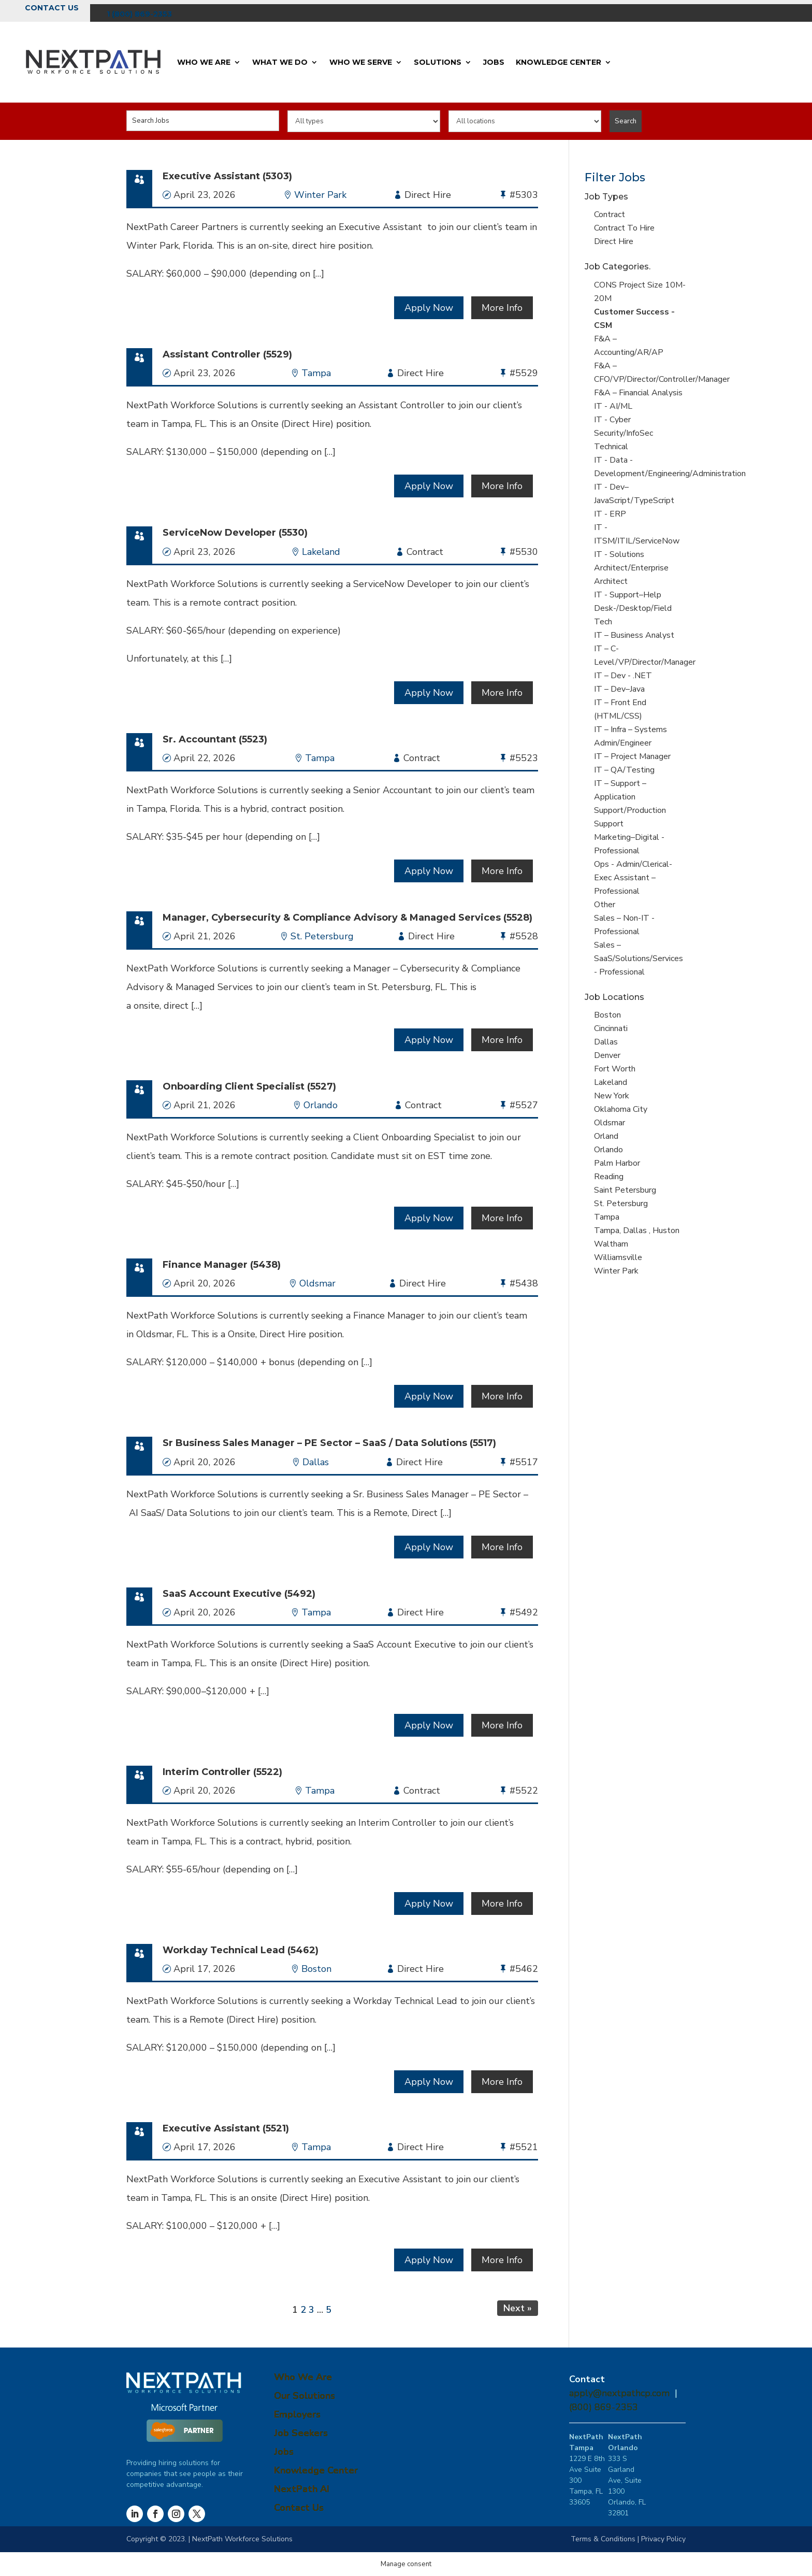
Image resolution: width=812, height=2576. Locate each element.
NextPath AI (301, 2489)
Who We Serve (360, 62)
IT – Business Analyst (634, 635)
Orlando (320, 1105)
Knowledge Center (558, 62)
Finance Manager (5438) (222, 1264)
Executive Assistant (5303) (227, 176)
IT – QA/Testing (624, 770)
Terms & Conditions (603, 2539)
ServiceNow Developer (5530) (235, 532)
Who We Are (203, 62)
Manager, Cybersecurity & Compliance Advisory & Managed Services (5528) (347, 917)
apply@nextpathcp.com (619, 2393)
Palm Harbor (617, 1163)
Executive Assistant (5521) (226, 2128)
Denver (607, 1055)
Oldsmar (317, 1283)
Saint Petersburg (625, 1190)
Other (604, 904)
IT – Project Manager (632, 756)
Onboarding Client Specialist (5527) (249, 1086)
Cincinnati (611, 1028)
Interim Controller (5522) (222, 1772)
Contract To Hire (624, 228)
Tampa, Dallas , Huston (636, 1230)
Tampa (316, 373)
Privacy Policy (663, 2539)
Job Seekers (301, 2433)
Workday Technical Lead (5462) (240, 1950)
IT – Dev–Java (619, 689)
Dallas (315, 1462)
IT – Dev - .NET (623, 675)
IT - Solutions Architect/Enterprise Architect (631, 568)
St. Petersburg (322, 936)
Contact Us (52, 8)
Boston (316, 1969)
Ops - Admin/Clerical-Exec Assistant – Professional (633, 877)
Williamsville (618, 1257)
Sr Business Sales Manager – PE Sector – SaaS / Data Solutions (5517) (329, 1443)
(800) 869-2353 (603, 2407)
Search (625, 121)
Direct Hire (613, 241)
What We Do (280, 62)
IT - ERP (610, 514)
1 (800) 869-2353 (139, 14)
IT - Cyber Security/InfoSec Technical (623, 433)
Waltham (611, 1244)
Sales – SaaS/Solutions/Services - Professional (638, 958)
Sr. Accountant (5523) (215, 739)
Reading (609, 1176)
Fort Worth (614, 1069)
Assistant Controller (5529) (227, 354)
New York (611, 1095)
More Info (502, 308)
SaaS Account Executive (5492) (239, 1593)
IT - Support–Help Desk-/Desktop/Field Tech (633, 608)
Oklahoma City (620, 1109)
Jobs (493, 62)
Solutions (437, 62)
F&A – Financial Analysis (638, 392)
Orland (606, 1136)
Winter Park (320, 195)
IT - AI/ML (613, 406)
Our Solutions (304, 2395)
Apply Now (428, 308)
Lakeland (321, 552)
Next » (517, 2308)
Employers (297, 2414)
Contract (609, 214)
